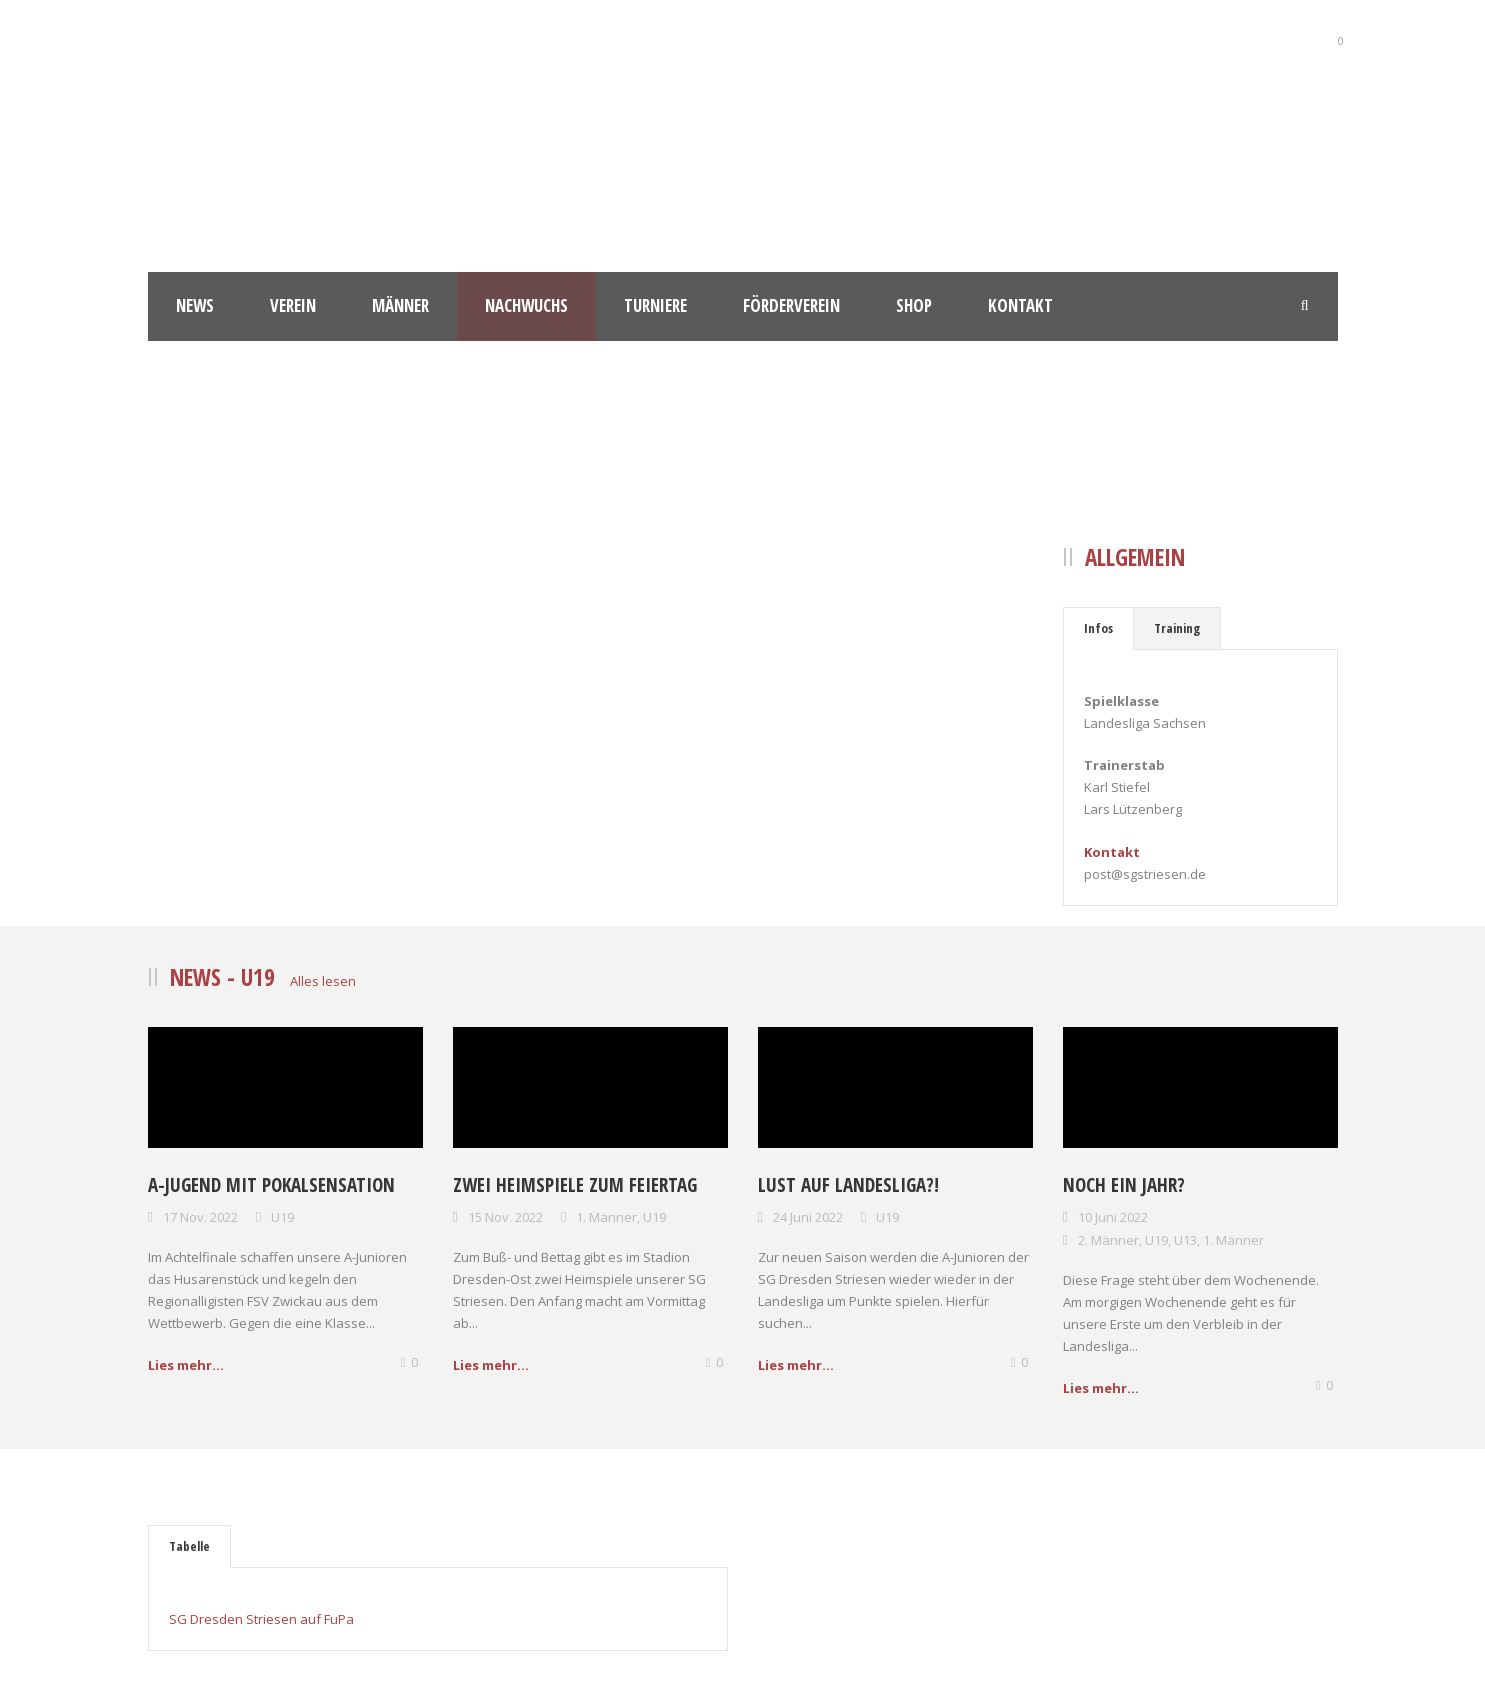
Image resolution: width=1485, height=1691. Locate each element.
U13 (1185, 1240)
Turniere (655, 305)
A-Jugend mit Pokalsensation (271, 1185)
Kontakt (1020, 305)
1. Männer (606, 1217)
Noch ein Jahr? (1124, 1185)
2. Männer (1108, 1240)
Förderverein (791, 305)
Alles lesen (323, 981)
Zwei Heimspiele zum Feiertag (575, 1185)
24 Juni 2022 (808, 1217)
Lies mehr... (186, 1365)
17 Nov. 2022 (200, 1217)
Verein (293, 305)
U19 (282, 1217)
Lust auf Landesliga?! (848, 1185)
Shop (914, 305)
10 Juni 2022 (1113, 1217)
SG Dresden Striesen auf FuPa (261, 1619)
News (195, 305)
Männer (400, 305)
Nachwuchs (526, 305)
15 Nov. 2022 (505, 1217)
